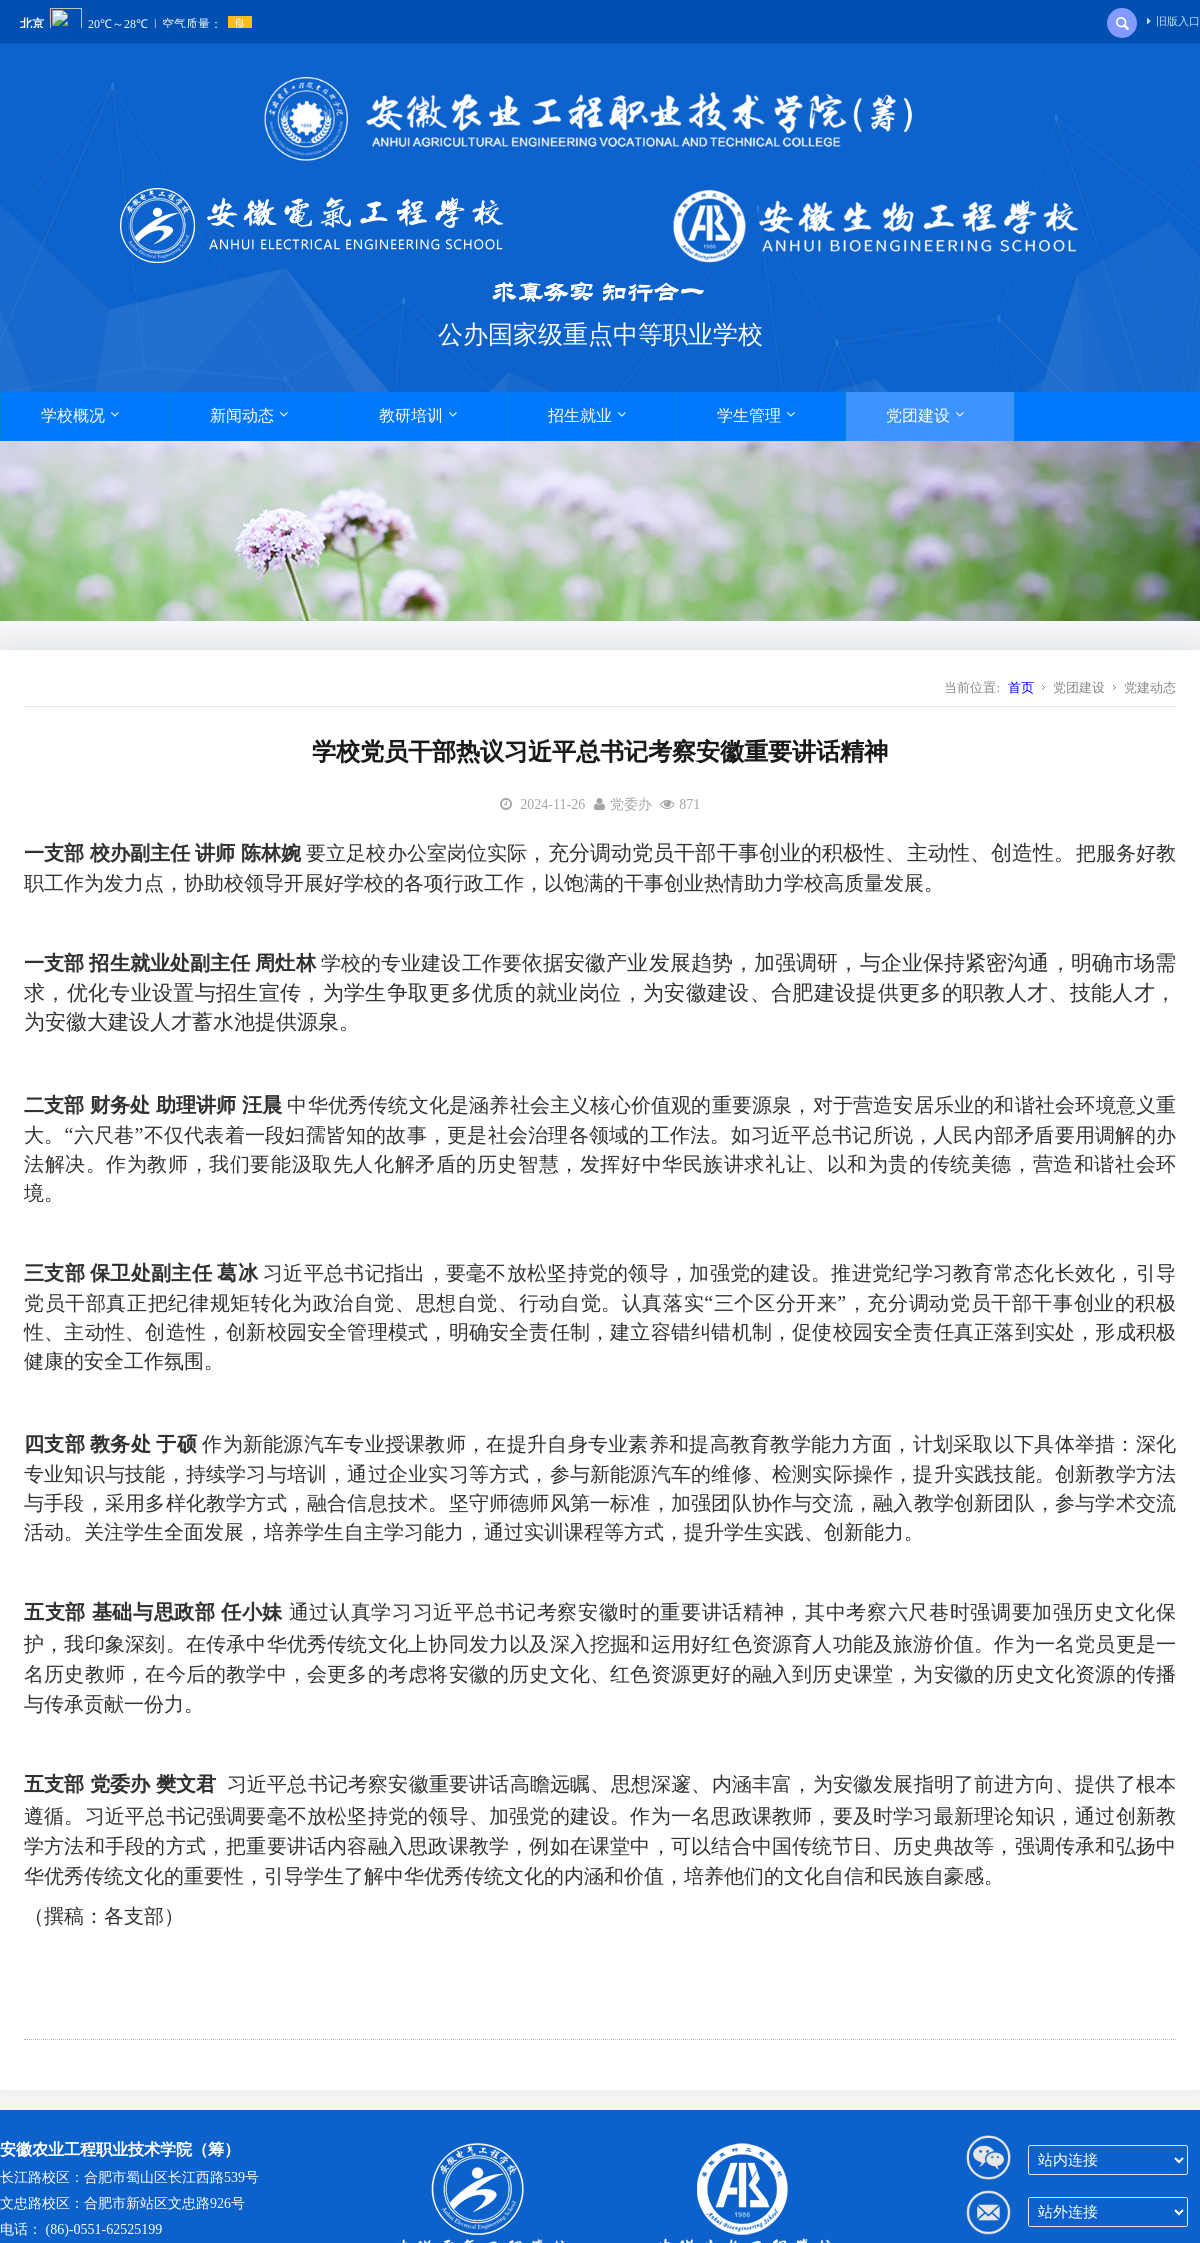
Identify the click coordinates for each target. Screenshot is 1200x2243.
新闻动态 (249, 415)
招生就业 (587, 415)
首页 (1021, 687)
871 (689, 804)
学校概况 (80, 415)
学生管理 (756, 415)
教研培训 (418, 415)
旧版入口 (1173, 21)
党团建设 (925, 415)
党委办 (631, 804)
